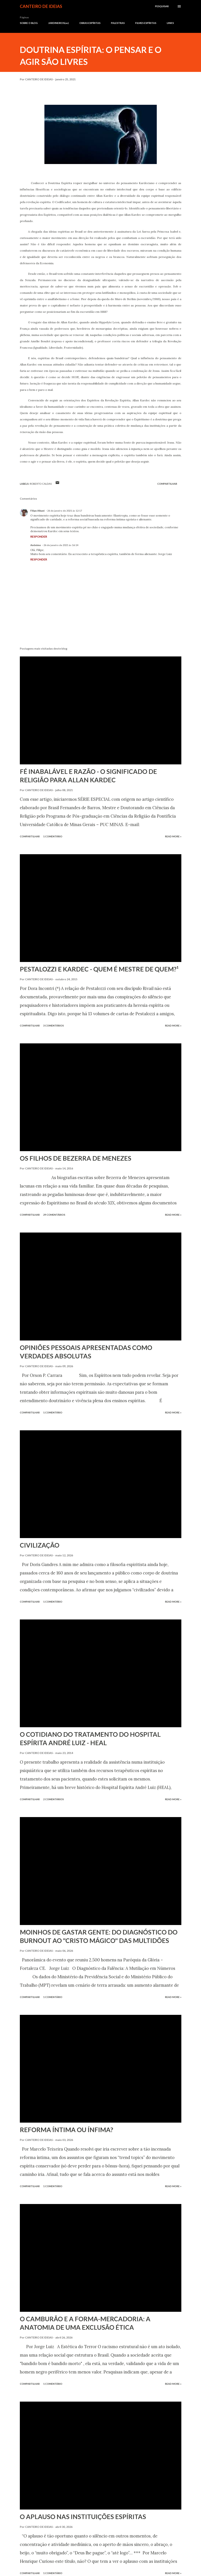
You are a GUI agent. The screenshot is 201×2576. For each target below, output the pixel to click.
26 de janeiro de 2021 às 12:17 (64, 510)
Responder (38, 536)
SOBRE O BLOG (29, 22)
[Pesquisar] (162, 6)
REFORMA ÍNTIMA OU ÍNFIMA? (66, 2130)
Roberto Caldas (41, 483)
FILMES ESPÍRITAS (145, 22)
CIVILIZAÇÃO (39, 1545)
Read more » (173, 836)
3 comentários (53, 1025)
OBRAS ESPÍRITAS (89, 22)
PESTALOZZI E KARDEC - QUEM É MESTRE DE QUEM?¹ (99, 969)
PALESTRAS (118, 22)
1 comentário (52, 836)
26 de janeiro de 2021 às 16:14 (61, 545)
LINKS (170, 22)
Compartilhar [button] (167, 483)
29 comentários (54, 1214)
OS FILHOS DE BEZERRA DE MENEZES (75, 1158)
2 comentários (53, 1799)
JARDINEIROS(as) (58, 22)
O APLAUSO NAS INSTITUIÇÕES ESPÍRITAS (83, 2516)
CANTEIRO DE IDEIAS (41, 6)
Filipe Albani (37, 510)
